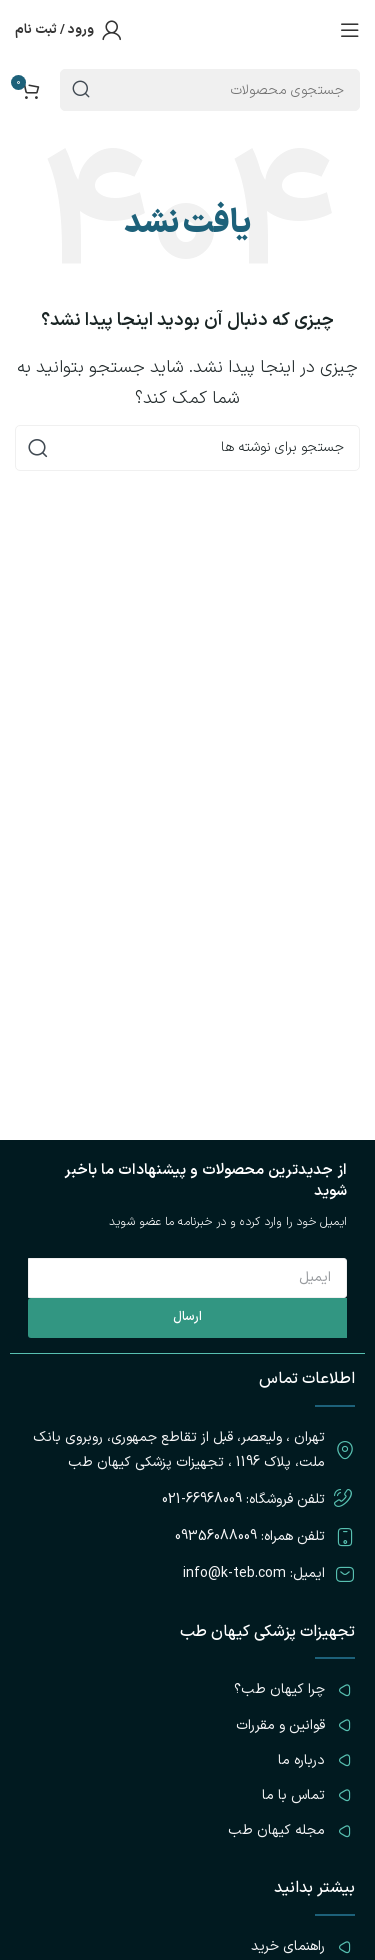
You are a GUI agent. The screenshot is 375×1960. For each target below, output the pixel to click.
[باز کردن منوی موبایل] (350, 30)
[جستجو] (187, 448)
